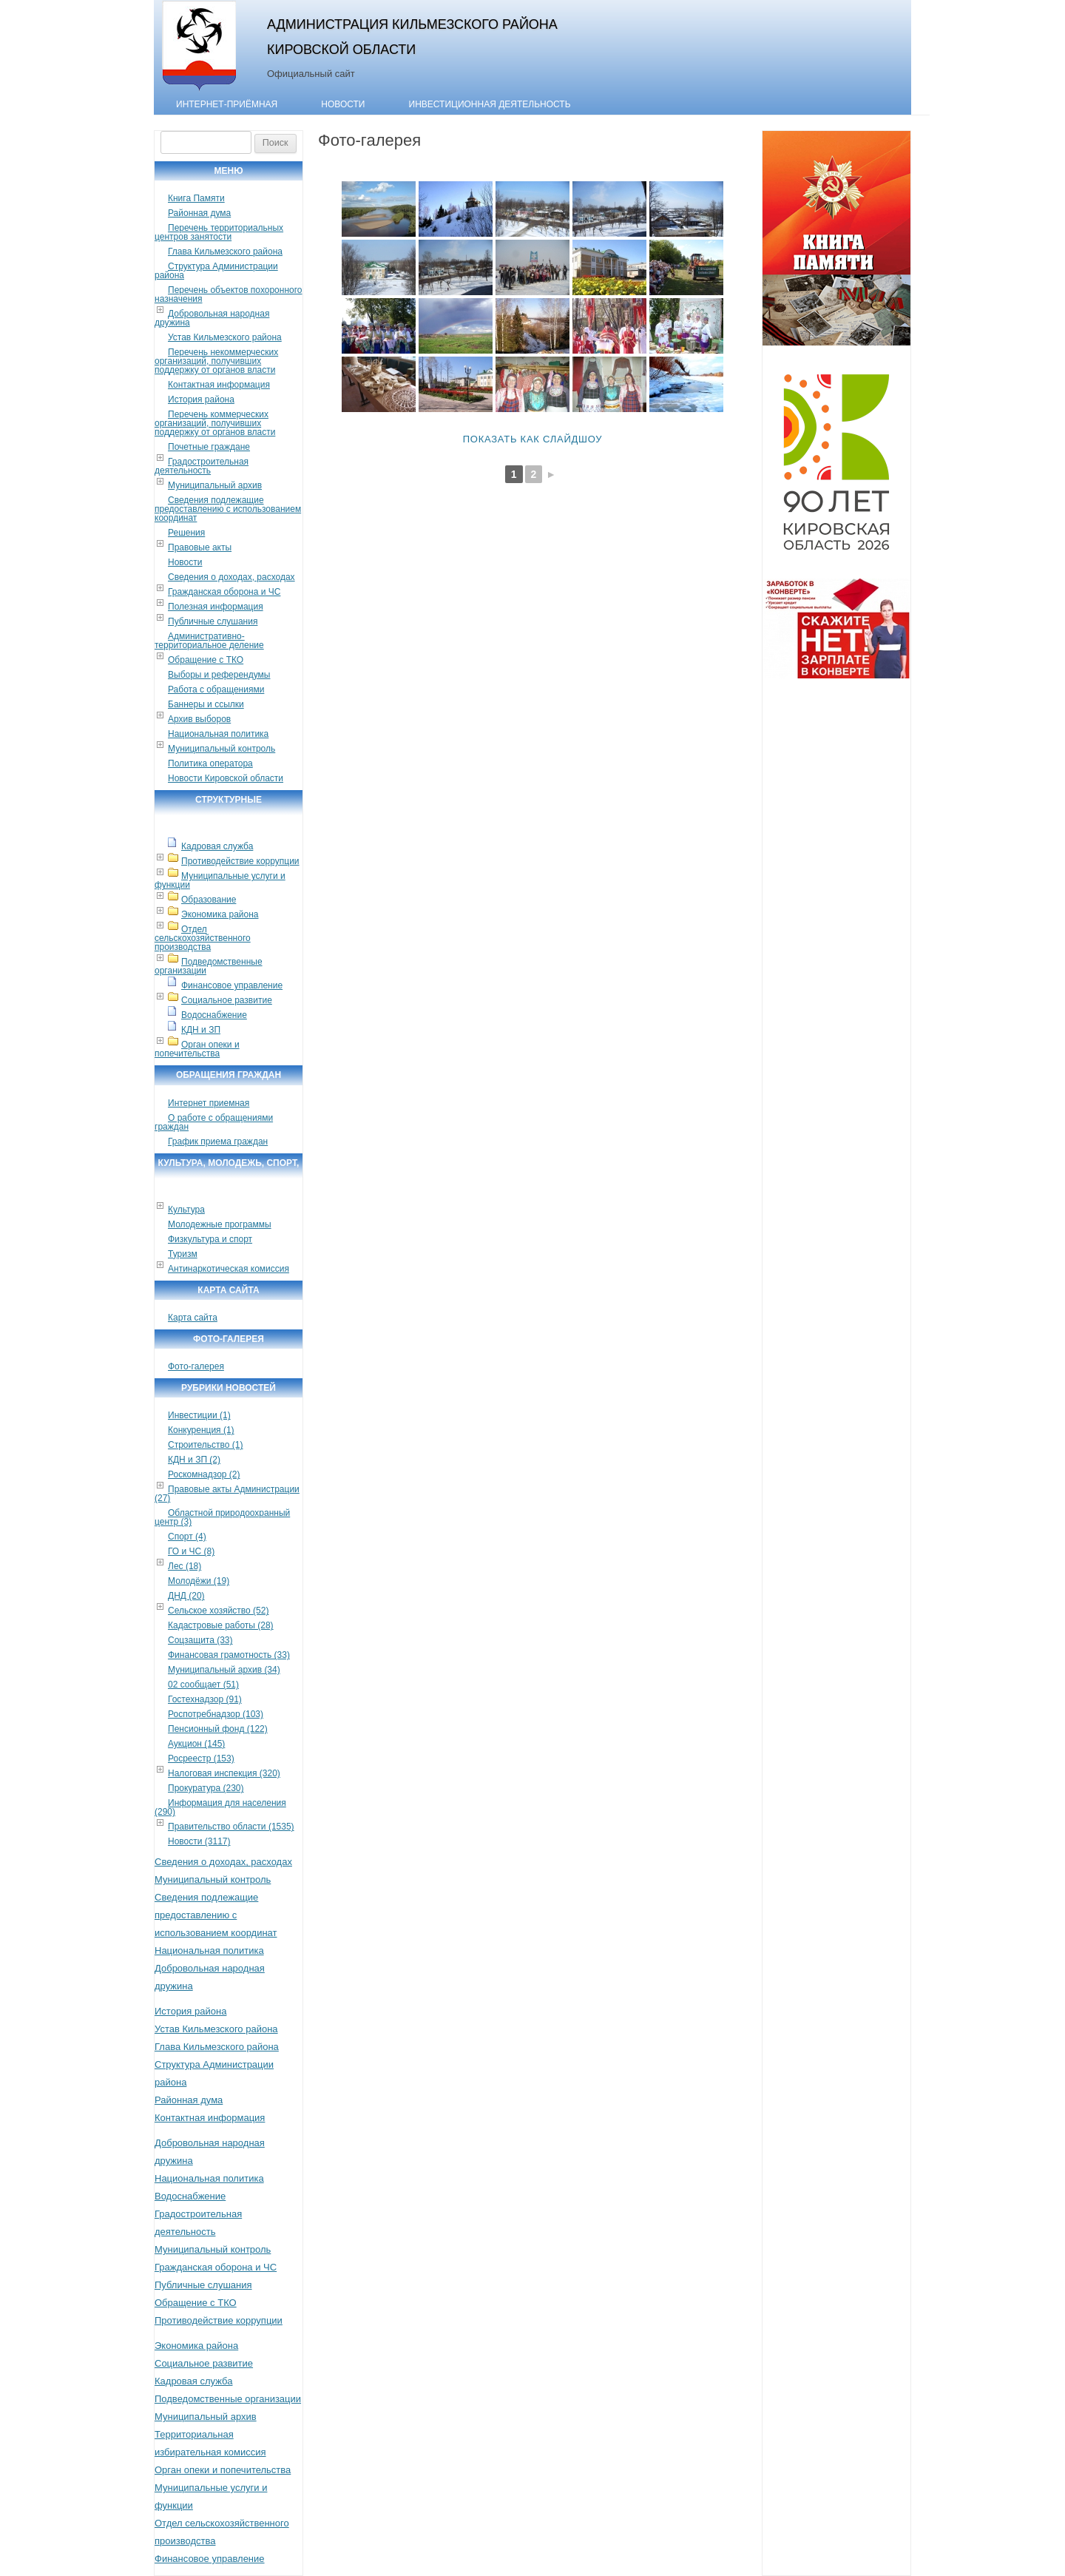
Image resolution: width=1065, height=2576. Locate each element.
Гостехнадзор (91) (205, 1699)
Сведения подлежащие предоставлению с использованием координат (228, 509)
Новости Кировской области (225, 778)
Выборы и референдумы (219, 675)
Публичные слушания (212, 621)
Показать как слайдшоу (533, 439)
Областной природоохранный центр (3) (222, 1517)
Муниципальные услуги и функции (220, 880)
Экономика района (219, 914)
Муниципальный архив (215, 485)
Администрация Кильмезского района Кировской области (412, 36)
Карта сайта (192, 1317)
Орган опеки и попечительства (197, 1049)
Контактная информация (219, 385)
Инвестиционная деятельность (490, 104)
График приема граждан (218, 1141)
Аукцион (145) (196, 1744)
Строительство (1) (205, 1445)
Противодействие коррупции (240, 861)
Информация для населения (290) (220, 1807)
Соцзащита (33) (200, 1640)
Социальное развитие (226, 1000)
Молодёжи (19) (198, 1581)
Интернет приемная (208, 1103)
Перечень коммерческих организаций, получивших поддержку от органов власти (215, 423)
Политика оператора (210, 763)
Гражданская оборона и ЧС (224, 592)
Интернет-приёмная (226, 104)
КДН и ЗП (200, 1030)
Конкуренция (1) (201, 1430)
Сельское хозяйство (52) (218, 1610)
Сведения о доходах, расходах (231, 577)
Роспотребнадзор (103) (215, 1714)
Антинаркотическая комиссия (228, 1269)
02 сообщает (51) (203, 1684)
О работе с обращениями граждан (214, 1122)
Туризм (182, 1254)
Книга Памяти (196, 198)
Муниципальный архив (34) (224, 1670)
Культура (186, 1209)
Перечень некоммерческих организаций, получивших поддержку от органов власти (216, 361)
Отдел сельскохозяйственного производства (203, 938)
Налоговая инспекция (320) (224, 1773)
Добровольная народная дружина (212, 318)
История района (201, 399)
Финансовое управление (232, 985)
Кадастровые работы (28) (221, 1625)
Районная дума (199, 213)
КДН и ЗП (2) (194, 1459)
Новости (343, 104)
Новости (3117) (199, 1841)
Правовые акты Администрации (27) (227, 1493)
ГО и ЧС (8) (191, 1551)
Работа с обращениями (216, 689)
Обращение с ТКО (205, 660)
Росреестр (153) (201, 1758)
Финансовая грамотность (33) (229, 1655)
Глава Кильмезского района (225, 251)
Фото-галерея (196, 1366)
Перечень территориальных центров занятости (219, 232)
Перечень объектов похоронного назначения (228, 294)
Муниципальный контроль (221, 749)
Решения (186, 532)
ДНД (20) (186, 1596)
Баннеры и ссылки (206, 704)
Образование (208, 899)
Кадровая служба (217, 846)
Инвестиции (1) (199, 1415)
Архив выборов (199, 719)
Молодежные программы (219, 1224)
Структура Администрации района (216, 270)
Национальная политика (218, 734)
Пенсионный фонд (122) (218, 1729)
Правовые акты (199, 547)
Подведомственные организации (209, 966)
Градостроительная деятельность (201, 466)
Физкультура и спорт (210, 1239)
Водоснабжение (214, 1015)
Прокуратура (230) (206, 1788)
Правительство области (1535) (231, 1826)
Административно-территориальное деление (209, 640)
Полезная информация (215, 606)
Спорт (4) (187, 1536)
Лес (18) (184, 1566)
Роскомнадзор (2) (204, 1474)
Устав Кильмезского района (225, 337)
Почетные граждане (209, 447)
